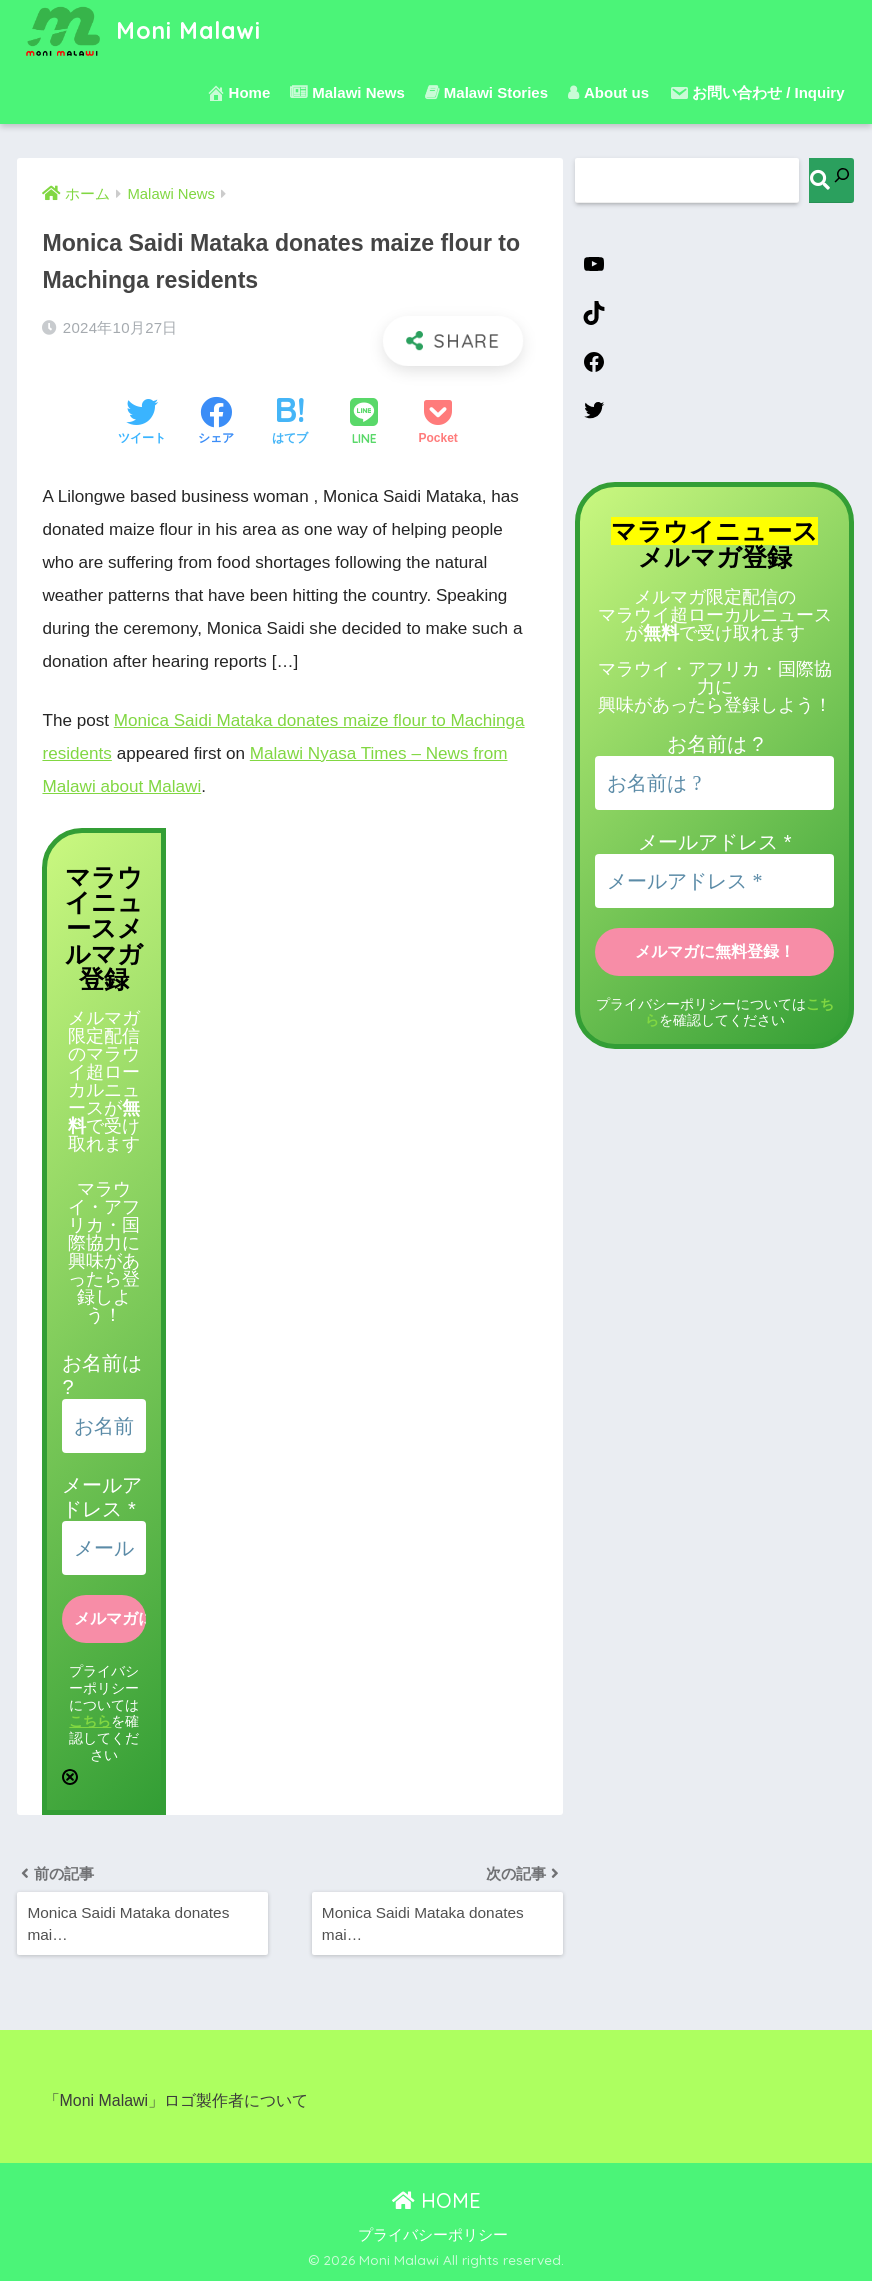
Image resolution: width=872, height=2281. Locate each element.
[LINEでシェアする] (364, 423)
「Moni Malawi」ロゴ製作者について (176, 2100)
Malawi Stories (486, 92)
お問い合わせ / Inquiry (757, 93)
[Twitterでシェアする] (142, 423)
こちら (90, 1720)
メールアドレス (714, 842)
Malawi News (347, 92)
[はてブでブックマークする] (290, 423)
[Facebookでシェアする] (216, 423)
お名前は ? (715, 744)
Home (238, 93)
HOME (436, 2200)
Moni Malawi (141, 30)
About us (608, 92)
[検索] (831, 180)
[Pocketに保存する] (438, 423)
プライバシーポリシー (433, 2235)
